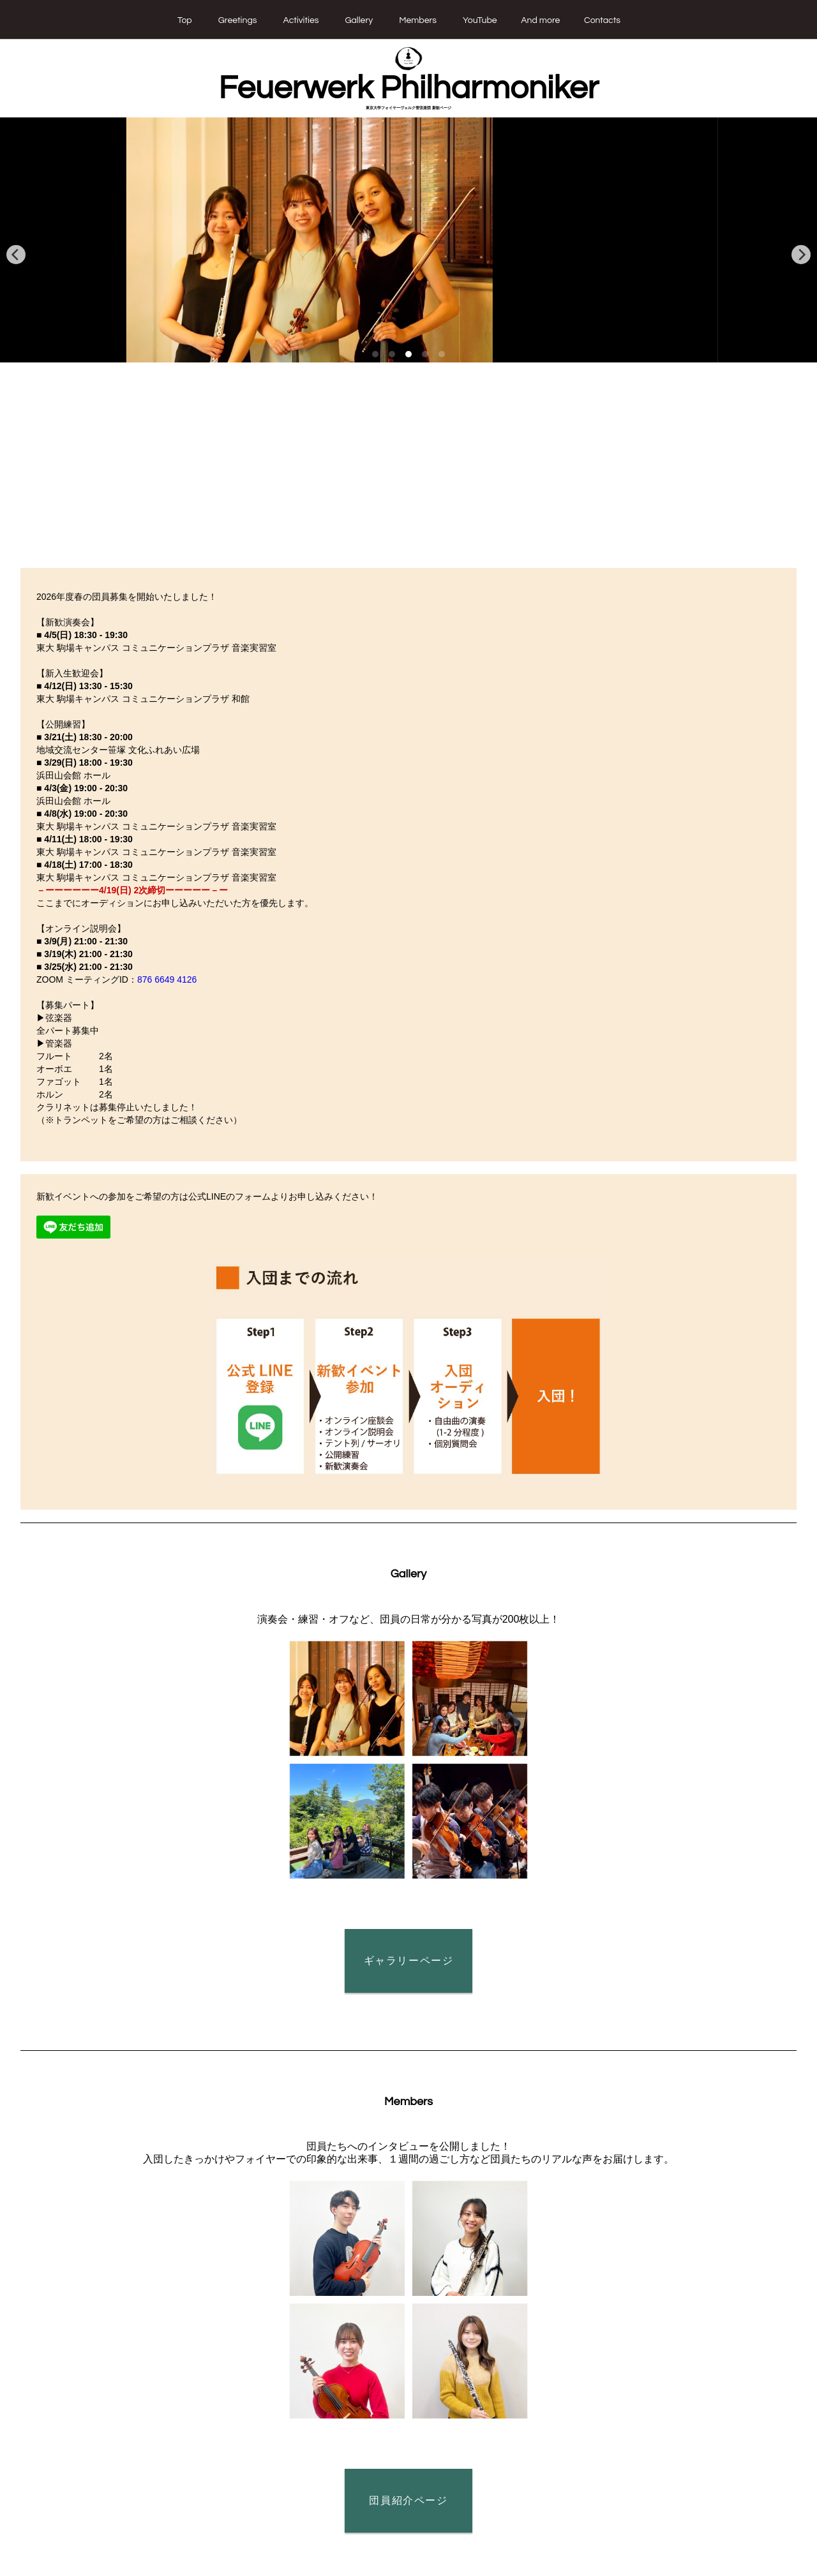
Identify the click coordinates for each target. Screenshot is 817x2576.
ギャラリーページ (409, 1960)
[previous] (16, 254)
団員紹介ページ (408, 2500)
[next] (801, 254)
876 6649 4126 (167, 979)
